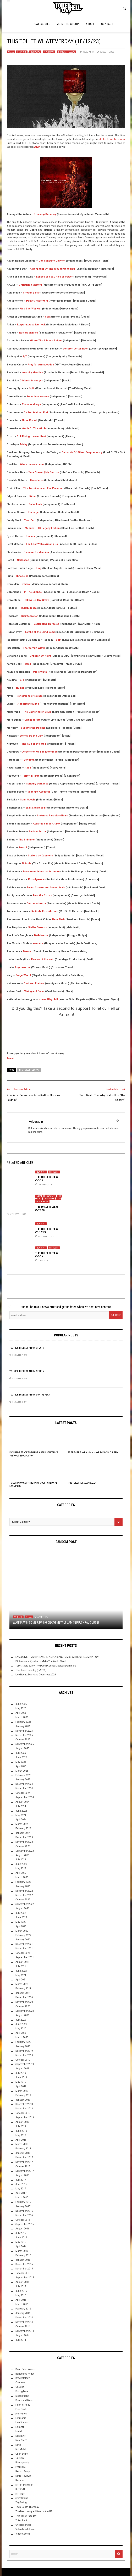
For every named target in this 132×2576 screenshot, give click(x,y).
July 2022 (20, 1913)
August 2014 (22, 2336)
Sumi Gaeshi (27, 800)
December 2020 (24, 1998)
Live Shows (21, 2423)
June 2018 (21, 2131)
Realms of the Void (42, 960)
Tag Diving (21, 2503)
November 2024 (24, 1789)
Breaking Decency (45, 214)
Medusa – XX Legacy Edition (42, 528)
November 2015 (24, 2269)
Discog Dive (21, 2392)
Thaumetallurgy (31, 405)
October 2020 (22, 2007)
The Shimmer (26, 840)
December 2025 (24, 1731)
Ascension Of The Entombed (40, 752)
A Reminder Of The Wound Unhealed (52, 269)
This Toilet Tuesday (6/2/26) (82, 1483)
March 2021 (21, 1985)
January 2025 (22, 1780)
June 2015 (21, 2291)
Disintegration (29, 616)
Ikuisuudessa (29, 608)
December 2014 (24, 2318)
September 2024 (24, 1798)
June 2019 (21, 2078)
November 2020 (24, 2002)
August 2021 (22, 1962)
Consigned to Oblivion (51, 261)
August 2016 (22, 2229)
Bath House (41, 936)
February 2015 (23, 2309)
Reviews (20, 2481)
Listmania (20, 2418)
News (18, 2445)
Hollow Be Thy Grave (36, 600)
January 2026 (22, 1727)
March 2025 (21, 1771)
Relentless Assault (37, 397)
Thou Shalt (58, 920)
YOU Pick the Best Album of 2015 (26, 1348)
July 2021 (20, 1967)
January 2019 (22, 2100)
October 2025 (22, 1740)
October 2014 (22, 2327)
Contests (18, 1618)
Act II (28, 768)
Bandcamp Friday (24, 2374)
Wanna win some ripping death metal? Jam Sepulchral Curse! (56, 1623)
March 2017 (21, 2198)
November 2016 (24, 2216)
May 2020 (20, 2029)
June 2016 (21, 2238)
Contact (107, 24)
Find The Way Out (30, 309)
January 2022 (22, 1940)
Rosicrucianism (28, 333)
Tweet (10, 1059)
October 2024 (22, 1793)
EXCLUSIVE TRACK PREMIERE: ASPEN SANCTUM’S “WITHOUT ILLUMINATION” (57, 1657)
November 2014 (24, 2322)
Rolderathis (88, 53)
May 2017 (20, 2189)
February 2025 (23, 1776)
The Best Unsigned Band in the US (33, 2512)
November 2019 (24, 2056)
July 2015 (20, 2287)
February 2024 (23, 1829)
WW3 (28, 664)
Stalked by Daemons (40, 856)
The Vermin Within (34, 648)
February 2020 (23, 2042)
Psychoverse (22, 968)
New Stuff (21, 53)
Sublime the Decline (33, 728)
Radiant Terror (37, 832)
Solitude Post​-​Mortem (44, 912)
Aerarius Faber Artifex (46, 824)
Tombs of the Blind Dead (40, 632)
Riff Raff (20, 2490)
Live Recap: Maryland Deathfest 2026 (35, 1675)
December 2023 (24, 1838)
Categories (42, 24)
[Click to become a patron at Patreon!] (66, 1034)
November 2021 (24, 1949)
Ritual (32, 497)
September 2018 (24, 2118)
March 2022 (21, 1931)
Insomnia (37, 944)
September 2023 (24, 1851)
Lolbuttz (19, 2427)
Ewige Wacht (23, 976)
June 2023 (21, 1864)
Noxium (30, 536)
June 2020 (21, 2025)
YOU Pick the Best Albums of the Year (29, 1395)
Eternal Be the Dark (31, 736)
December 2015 (24, 2265)
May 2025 (20, 1762)
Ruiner (20, 688)
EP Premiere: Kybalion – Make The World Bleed (93, 1453)
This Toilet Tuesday (66, 53)
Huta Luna (22, 576)
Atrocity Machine (32, 373)
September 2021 (24, 1958)
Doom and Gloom (24, 2401)
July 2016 (20, 2234)
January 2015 (22, 2314)
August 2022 (22, 1909)
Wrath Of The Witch (34, 429)
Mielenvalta (40, 672)
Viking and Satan (34, 992)
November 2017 (24, 2162)
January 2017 (22, 2207)
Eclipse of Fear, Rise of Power (54, 277)
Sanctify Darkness (37, 784)
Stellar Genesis (37, 928)
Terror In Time (31, 776)
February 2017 (23, 2202)
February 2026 (23, 1722)
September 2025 (24, 1744)
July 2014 (20, 2340)
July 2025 (20, 1753)
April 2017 (20, 2194)
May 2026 (20, 1709)
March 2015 (21, 2305)
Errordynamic (36, 880)
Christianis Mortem (30, 285)
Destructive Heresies (46, 624)
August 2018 (22, 2122)
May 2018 (20, 2136)
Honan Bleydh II (48, 1000)
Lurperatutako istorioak (31, 325)
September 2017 (24, 2171)
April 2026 (20, 1713)
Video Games (22, 2534)
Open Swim (49, 53)
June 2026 (21, 1704)
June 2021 (21, 1971)
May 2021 (20, 1976)
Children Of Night (40, 656)
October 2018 (22, 2113)
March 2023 (21, 1878)
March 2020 (21, 2038)
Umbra (26, 584)
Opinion (19, 2459)
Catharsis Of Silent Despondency (82, 453)
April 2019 (20, 2087)
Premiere (20, 2467)
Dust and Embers (34, 984)
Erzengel (33, 513)
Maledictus (36, 481)
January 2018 (22, 2154)
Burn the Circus (42, 896)
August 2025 (22, 1749)
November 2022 (24, 1896)
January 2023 (22, 1887)
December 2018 (24, 2105)
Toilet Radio (21, 2521)
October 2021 (22, 1953)
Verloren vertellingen (75, 349)
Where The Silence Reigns (46, 341)
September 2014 (24, 2331)
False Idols (35, 504)
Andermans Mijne (28, 704)
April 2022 (20, 1927)
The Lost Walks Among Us (42, 544)
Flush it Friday (22, 2405)
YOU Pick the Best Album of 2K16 (26, 1372)
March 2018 (21, 2145)
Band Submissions (25, 2370)
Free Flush (20, 2410)
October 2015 (22, 2274)
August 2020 (22, 2016)
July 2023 (20, 1860)
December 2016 (24, 2211)
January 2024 (22, 1833)
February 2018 (23, 2149)
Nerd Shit (20, 2436)
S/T (25, 357)
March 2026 (21, 1718)
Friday (23, 445)
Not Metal (35, 53)
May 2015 (20, 2296)
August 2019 (22, 2069)
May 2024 (20, 1816)
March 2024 (21, 1824)
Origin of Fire (32, 720)
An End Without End (36, 413)
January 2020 (22, 2047)
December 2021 (24, 1945)
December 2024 (24, 1784)
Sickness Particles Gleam (52, 816)
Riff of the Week (24, 2485)
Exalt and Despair (36, 808)
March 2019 (21, 2091)
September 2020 (24, 2011)
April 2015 (20, 2300)
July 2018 (20, 2127)
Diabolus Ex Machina (36, 552)
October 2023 (22, 1847)
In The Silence (33, 592)
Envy (39, 568)
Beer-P (23, 848)
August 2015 (22, 2282)
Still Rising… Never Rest (31, 437)
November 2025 (24, 1736)
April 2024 (20, 1820)
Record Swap (22, 2472)
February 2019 (23, 2096)
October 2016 (22, 2220)
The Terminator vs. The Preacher (43, 488)
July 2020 (20, 2020)
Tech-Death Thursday (27, 2507)
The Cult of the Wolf (33, 744)
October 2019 (22, 2060)
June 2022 (21, 1918)
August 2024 (22, 1802)
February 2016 (23, 2256)
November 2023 (24, 1842)
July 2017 (20, 2180)
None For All (29, 421)
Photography (22, 2463)
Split (48, 317)
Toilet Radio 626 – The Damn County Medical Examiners (45, 1666)
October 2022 (22, 1900)
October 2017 (22, 2167)
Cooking (19, 2387)
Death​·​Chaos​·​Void (37, 301)
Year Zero (30, 520)
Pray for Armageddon (41, 365)
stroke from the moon (112, 140)
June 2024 (21, 1811)
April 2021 (20, 1980)
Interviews (21, 2414)
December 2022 (24, 1891)
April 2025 (20, 1767)
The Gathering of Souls (37, 712)
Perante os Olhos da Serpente (41, 872)
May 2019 (20, 2082)
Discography (22, 2396)
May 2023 (20, 1869)
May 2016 (20, 2242)
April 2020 (20, 2033)
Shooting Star (31, 293)
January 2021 (22, 1993)
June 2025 (21, 1758)
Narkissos (23, 560)
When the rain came (32, 465)
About (90, 24)
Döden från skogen (31, 381)
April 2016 (20, 2247)
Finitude (26, 864)
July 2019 (20, 2073)
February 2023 (23, 1882)
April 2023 (20, 1873)
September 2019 (24, 2065)
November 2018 (24, 2109)
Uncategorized (23, 2525)
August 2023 (22, 1856)
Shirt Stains (21, 2499)
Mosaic (27, 952)
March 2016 (21, 2251)
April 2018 (20, 2140)
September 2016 (24, 2225)
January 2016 (22, 2260)
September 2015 (24, 2278)
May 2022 (20, 1922)
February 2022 (23, 1936)
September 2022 (24, 1904)
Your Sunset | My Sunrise (43, 472)
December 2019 (24, 2051)
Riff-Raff (20, 2494)
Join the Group (68, 24)
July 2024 (20, 1807)
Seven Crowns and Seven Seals (46, 888)
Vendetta (29, 760)
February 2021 (23, 1989)
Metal (11, 53)
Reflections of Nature (29, 696)
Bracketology (22, 2378)
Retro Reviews (23, 2476)
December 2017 (24, 2158)
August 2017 (22, 2176)
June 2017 (21, 2185)
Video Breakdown (25, 2530)
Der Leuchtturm (36, 904)
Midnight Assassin (39, 792)
